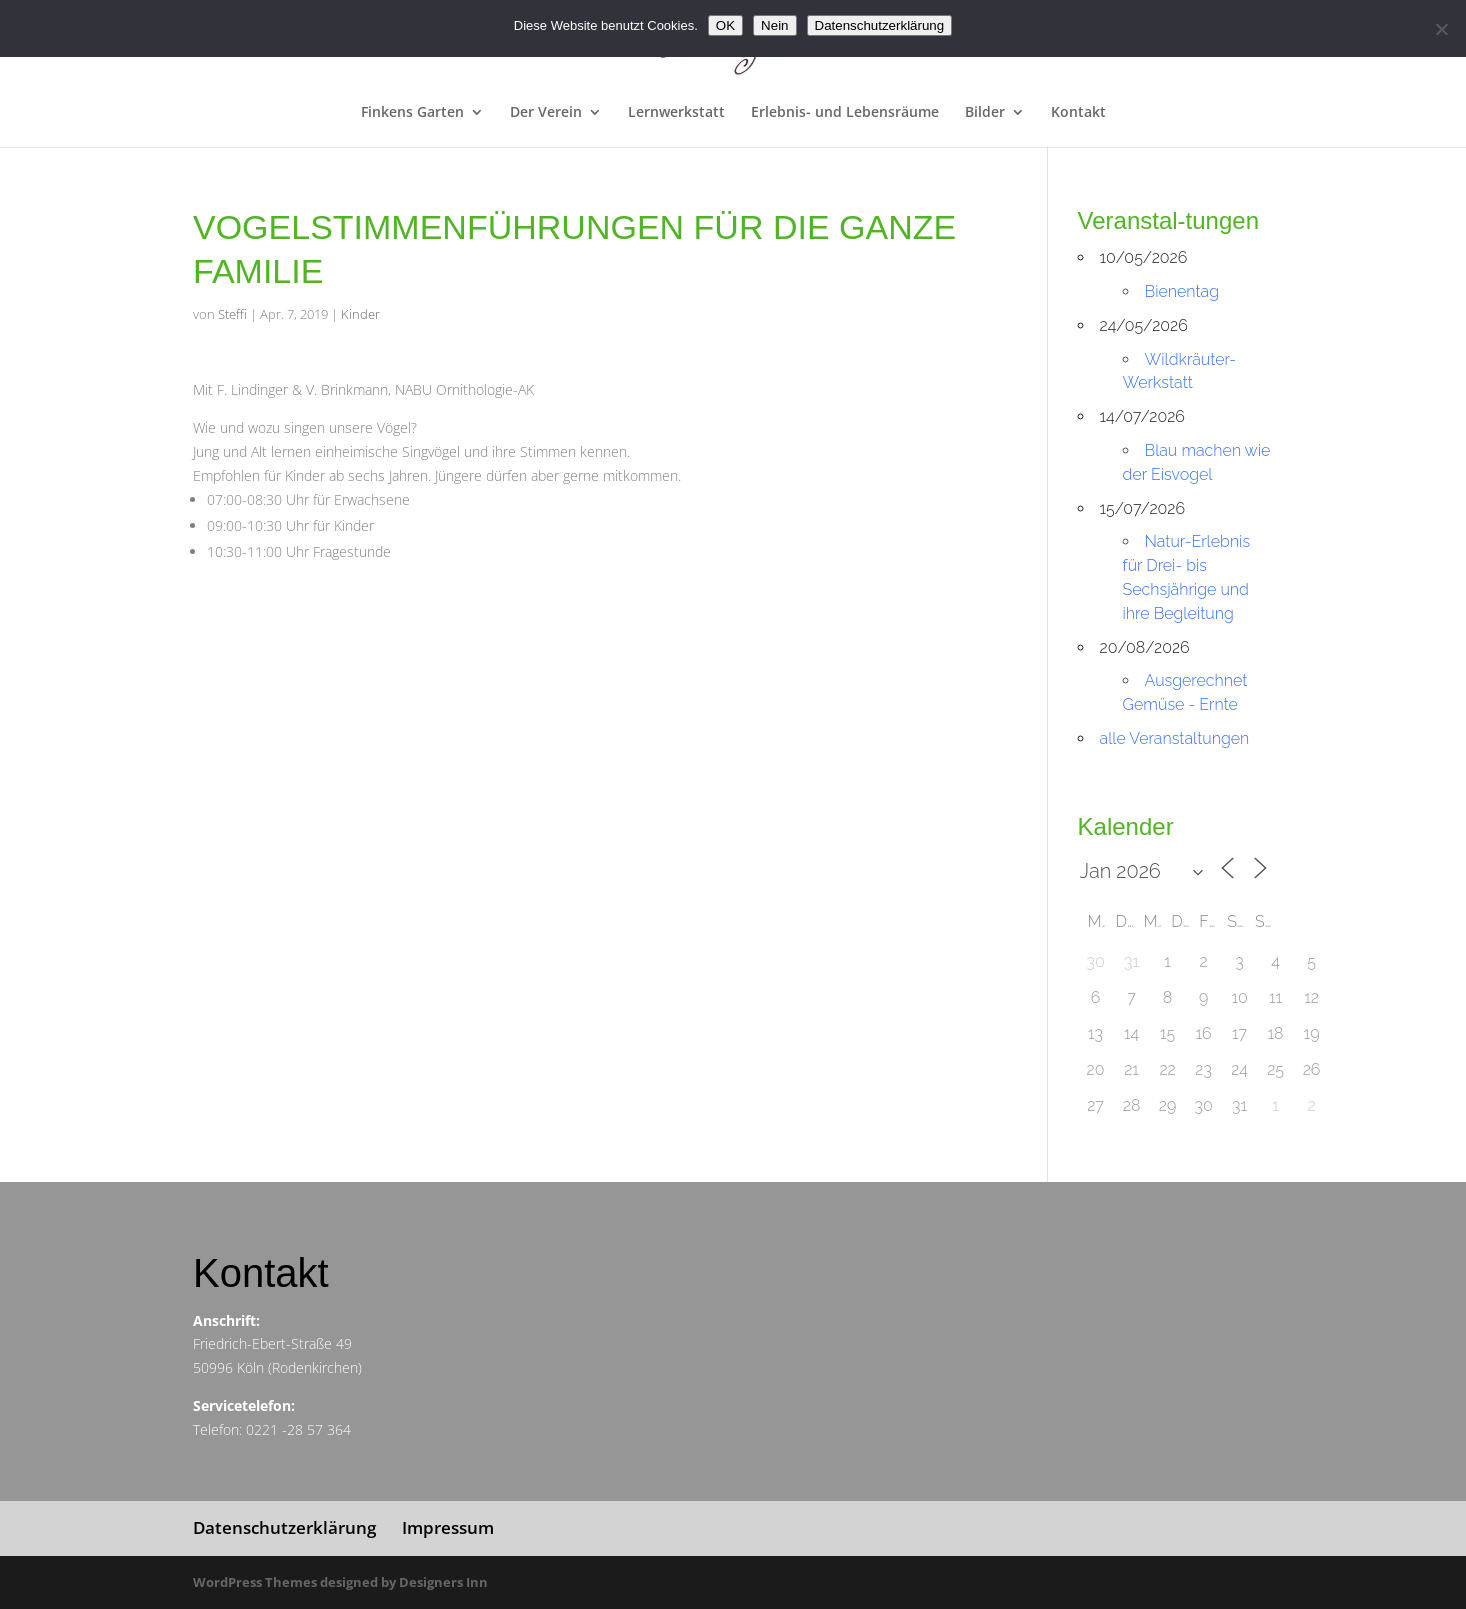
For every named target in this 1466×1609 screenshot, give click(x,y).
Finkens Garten (412, 113)
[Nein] (1441, 29)
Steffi (232, 314)
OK (725, 25)
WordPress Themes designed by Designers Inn (340, 1582)
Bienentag (1182, 291)
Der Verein (546, 113)
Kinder (360, 314)
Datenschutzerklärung (284, 1527)
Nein (774, 25)
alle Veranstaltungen (1175, 738)
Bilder (985, 113)
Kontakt (1078, 113)
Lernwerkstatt (676, 113)
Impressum (448, 1527)
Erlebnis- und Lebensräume (845, 113)
